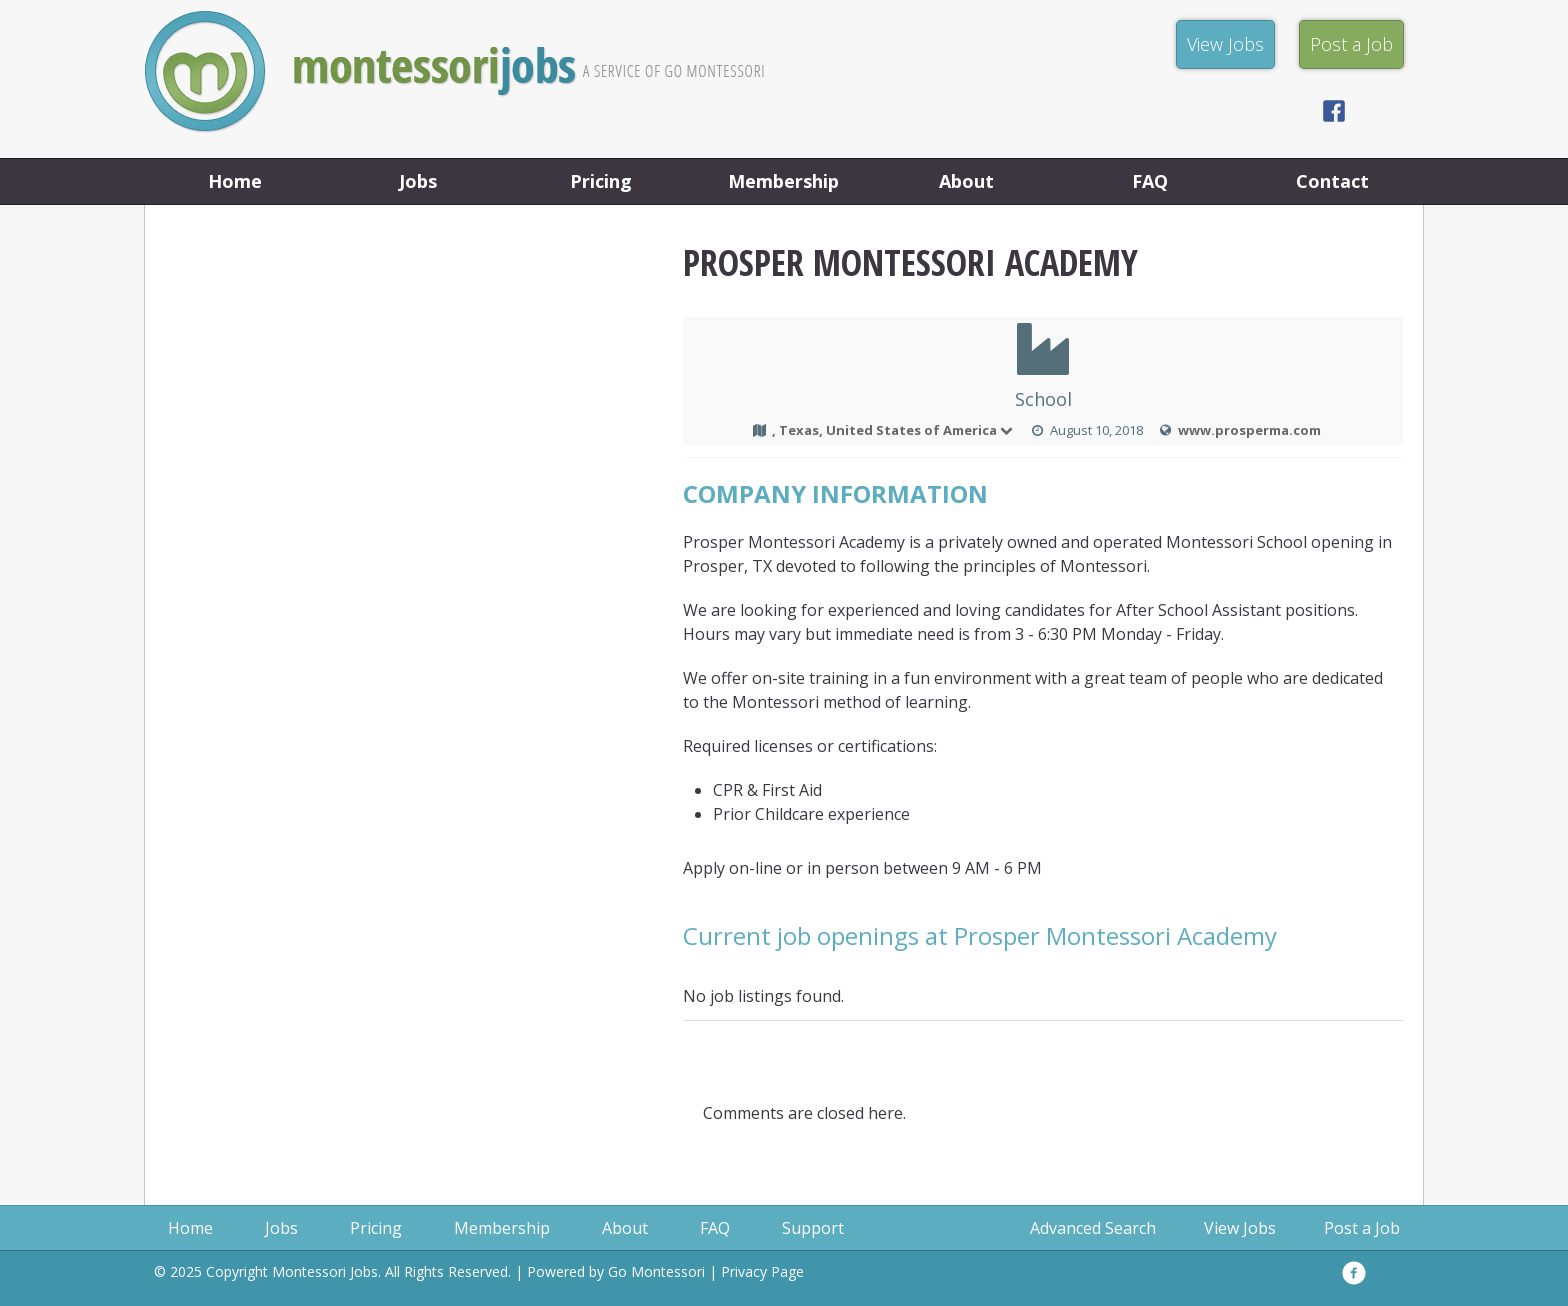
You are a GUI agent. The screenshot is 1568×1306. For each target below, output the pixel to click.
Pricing (601, 181)
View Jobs (1240, 1228)
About (966, 181)
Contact (1332, 181)
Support (813, 1228)
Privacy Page (762, 1271)
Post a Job (1362, 1228)
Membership (783, 181)
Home (235, 181)
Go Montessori (656, 1271)
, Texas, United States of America (893, 430)
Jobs (418, 181)
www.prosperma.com (1249, 430)
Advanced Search (1093, 1228)
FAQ (1150, 181)
